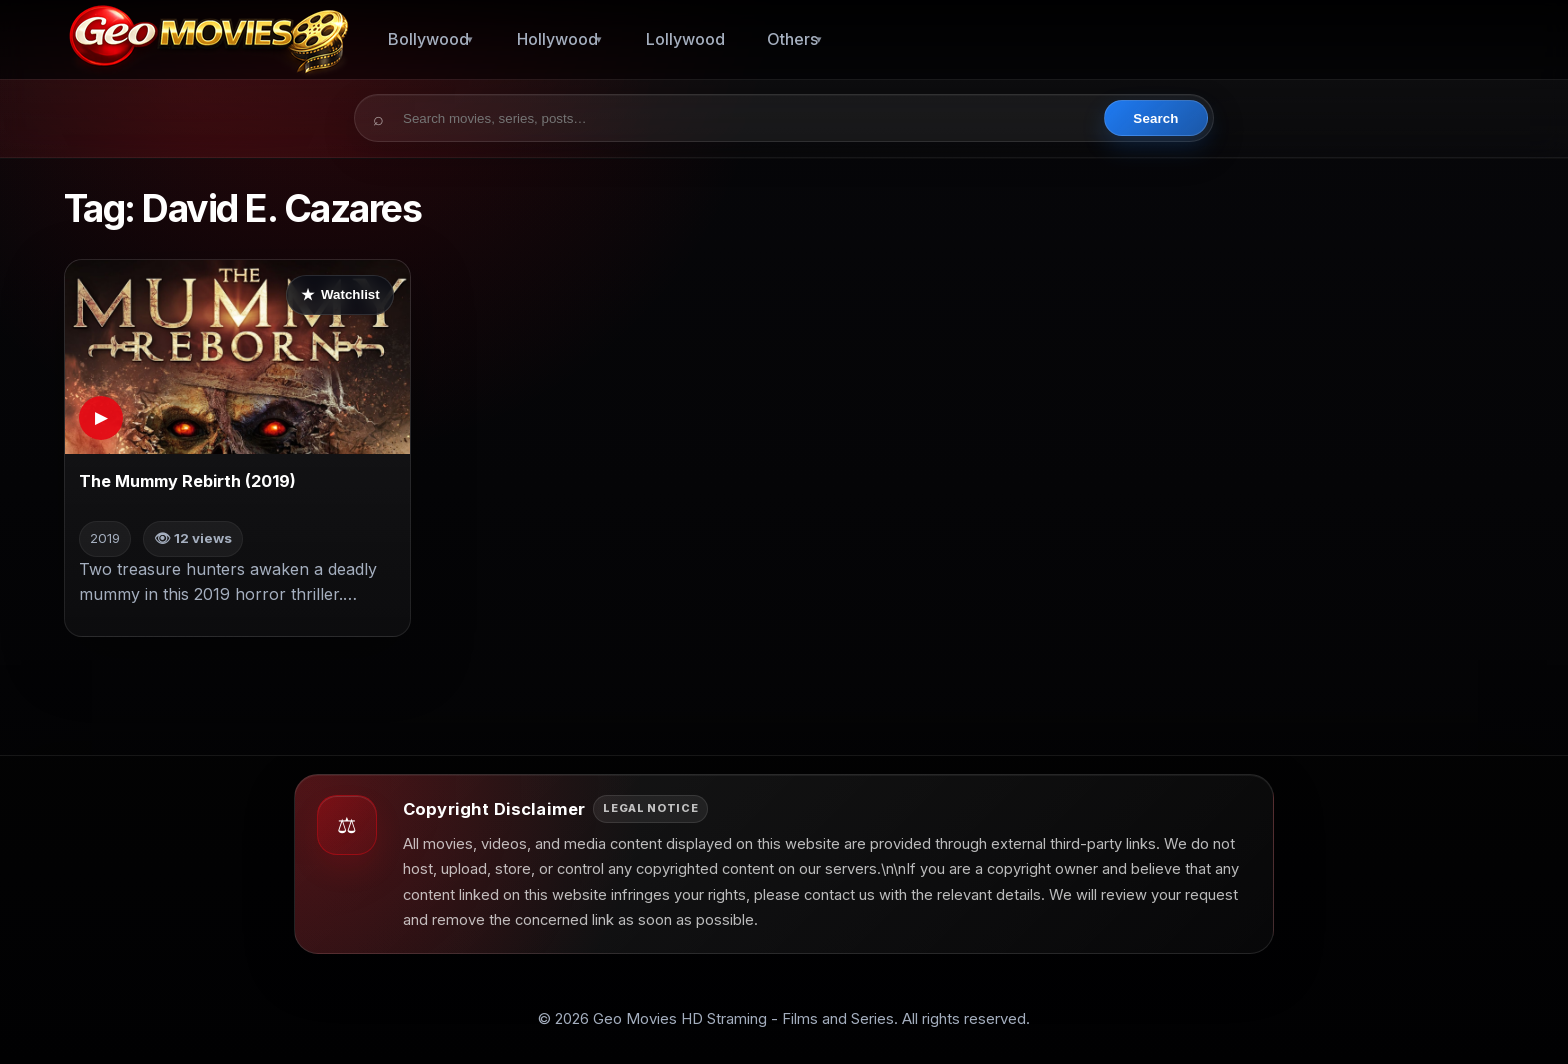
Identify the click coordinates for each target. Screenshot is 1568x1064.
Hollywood (557, 39)
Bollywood (428, 39)
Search (1155, 118)
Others (792, 39)
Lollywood (685, 39)
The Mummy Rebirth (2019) (187, 481)
